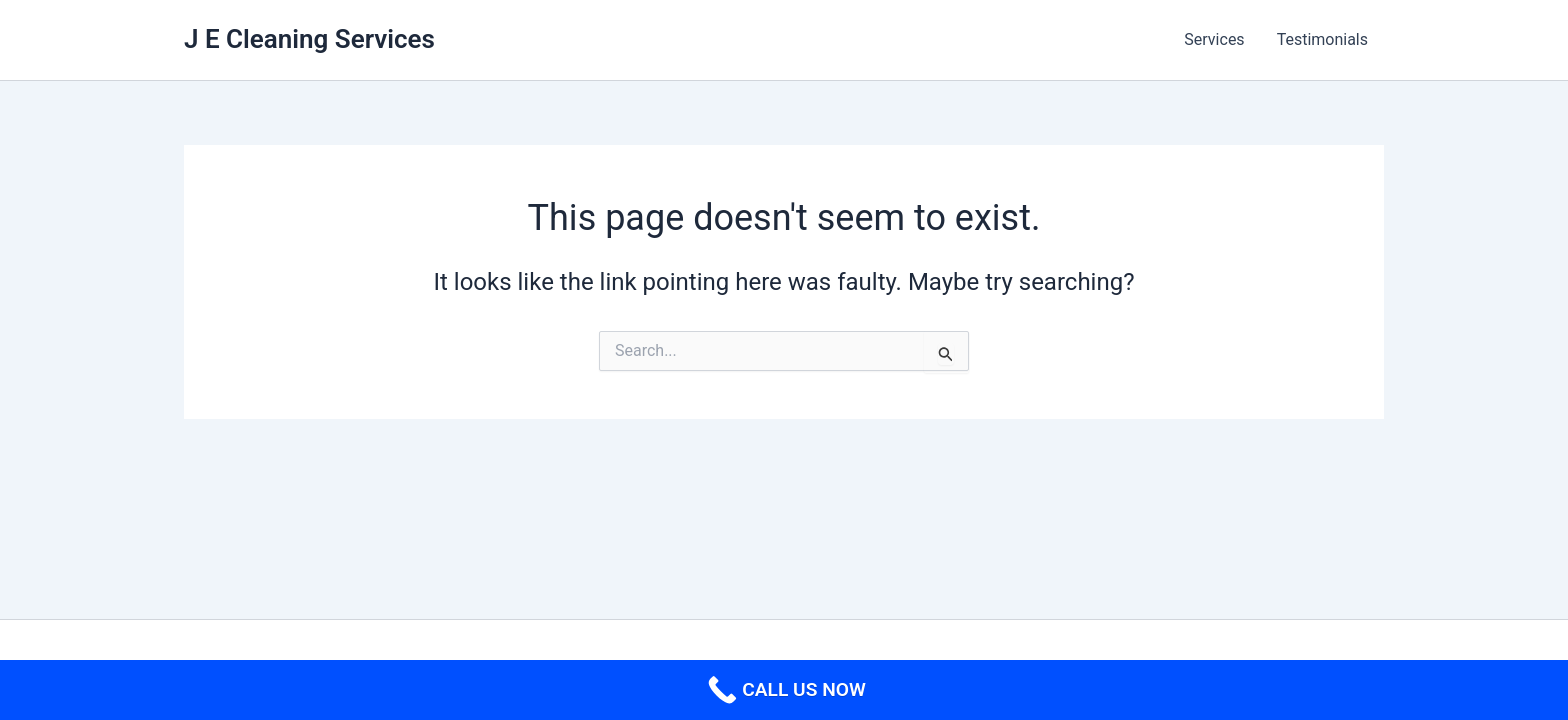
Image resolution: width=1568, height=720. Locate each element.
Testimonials (1322, 39)
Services (1214, 39)
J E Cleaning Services (309, 39)
